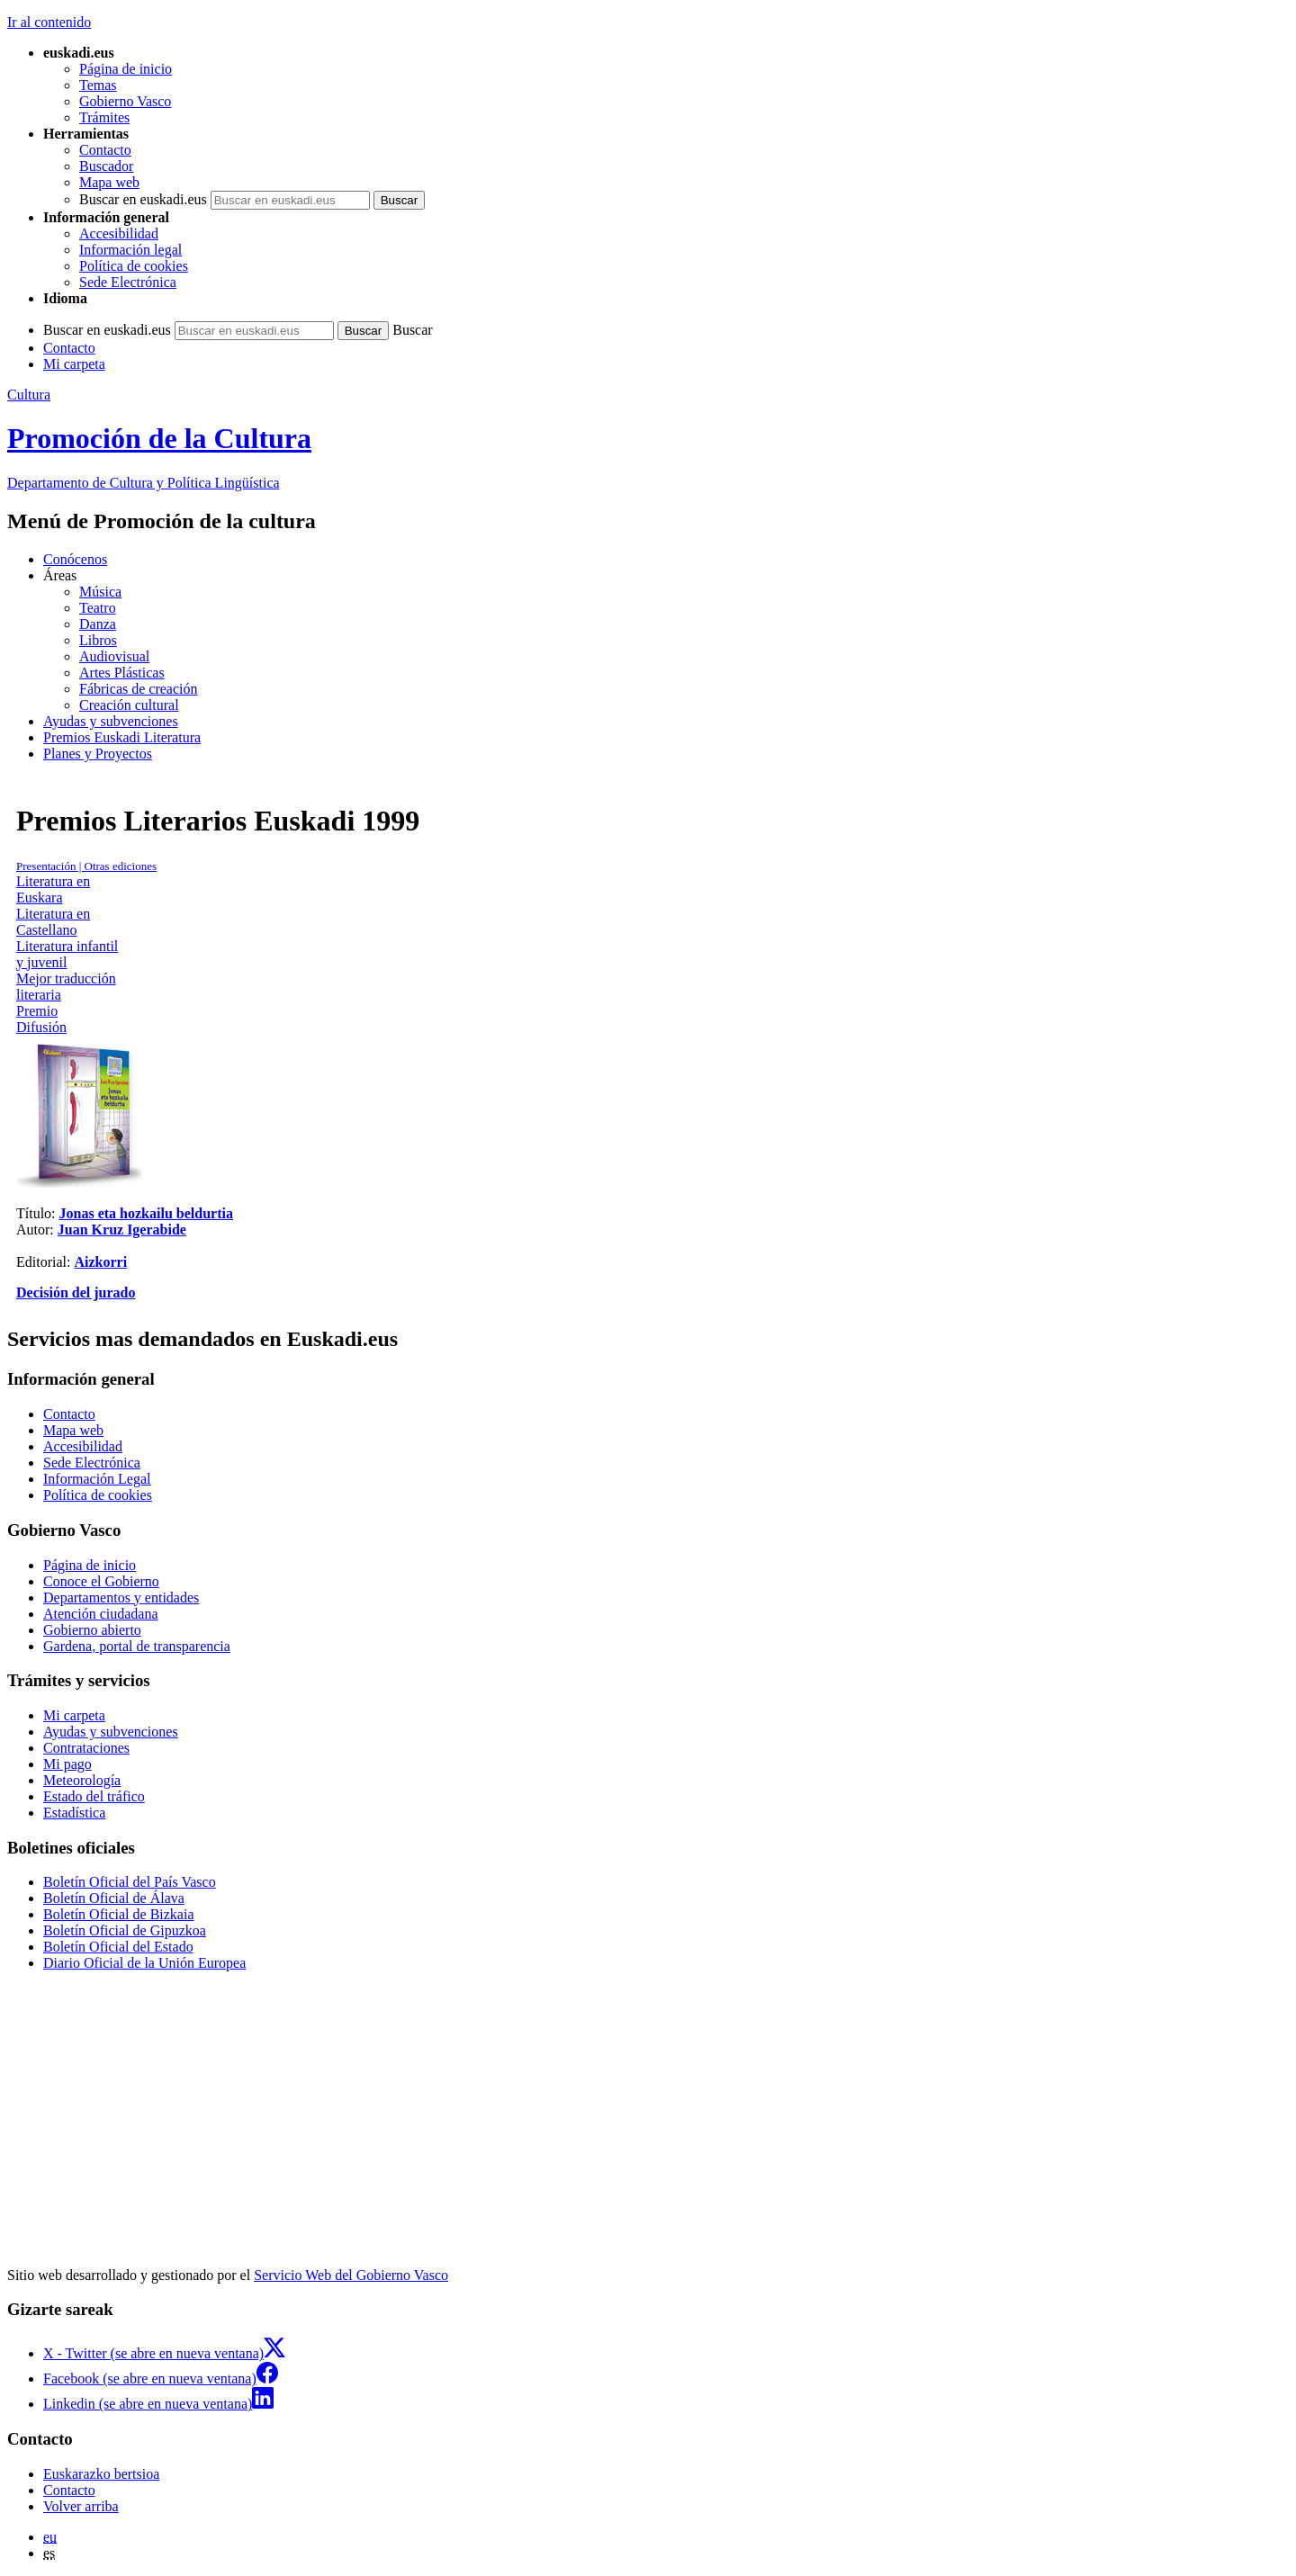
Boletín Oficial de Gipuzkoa (124, 1930)
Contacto (105, 149)
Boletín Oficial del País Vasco (129, 1881)
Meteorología (82, 1780)
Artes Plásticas (122, 672)
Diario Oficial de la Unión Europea (144, 1962)
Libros (98, 640)
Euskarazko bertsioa (101, 2474)
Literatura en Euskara (53, 889)
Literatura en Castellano (53, 922)
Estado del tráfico (94, 1796)
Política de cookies (133, 266)
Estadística (74, 1812)
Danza (97, 624)
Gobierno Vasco (125, 101)
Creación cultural (129, 705)
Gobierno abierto (92, 1630)
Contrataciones (86, 1747)
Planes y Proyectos (97, 753)
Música (100, 591)
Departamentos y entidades (121, 1597)
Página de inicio (125, 68)
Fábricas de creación (138, 688)
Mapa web (109, 182)
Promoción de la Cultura (159, 438)
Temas (98, 85)
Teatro (97, 607)
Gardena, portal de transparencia (136, 1646)
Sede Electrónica (127, 282)
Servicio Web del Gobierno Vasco (351, 2275)
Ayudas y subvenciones (110, 721)
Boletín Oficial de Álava (113, 1898)
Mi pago (67, 1764)
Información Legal (97, 1478)
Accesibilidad (118, 233)
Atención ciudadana (100, 1613)
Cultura (28, 394)
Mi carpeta (74, 364)
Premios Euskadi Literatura (122, 737)
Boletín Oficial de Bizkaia (118, 1914)
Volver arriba (81, 2506)
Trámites (104, 117)
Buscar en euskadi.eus (143, 199)
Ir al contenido (49, 22)
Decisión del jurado (75, 1292)
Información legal (130, 249)
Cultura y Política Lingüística (143, 482)
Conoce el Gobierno (101, 1581)
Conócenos (75, 559)
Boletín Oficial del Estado (118, 1946)
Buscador (106, 166)
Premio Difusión (41, 1019)
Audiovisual (114, 656)
